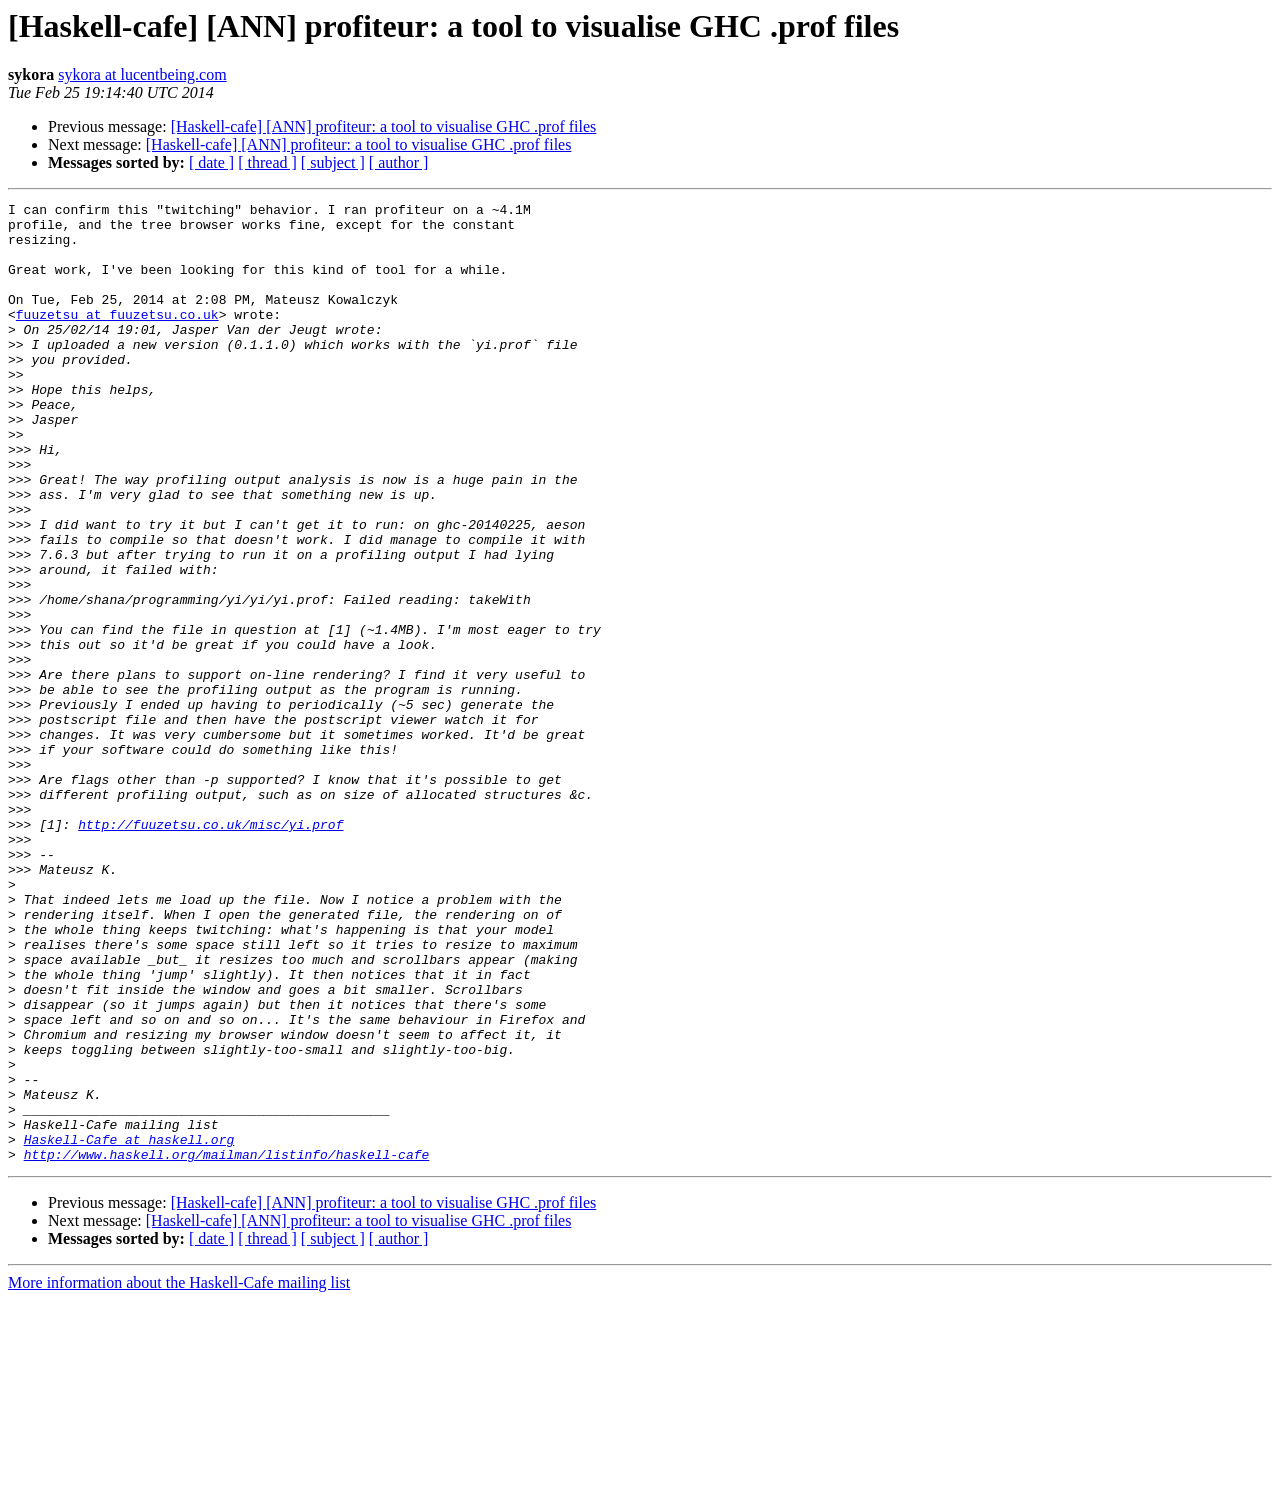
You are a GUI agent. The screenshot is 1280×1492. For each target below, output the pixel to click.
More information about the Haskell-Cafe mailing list (179, 1474)
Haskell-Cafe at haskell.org (129, 1328)
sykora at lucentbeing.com (142, 74)
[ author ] (399, 162)
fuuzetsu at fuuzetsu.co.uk (117, 338)
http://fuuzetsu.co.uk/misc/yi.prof (210, 950)
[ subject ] (333, 162)
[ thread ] (267, 162)
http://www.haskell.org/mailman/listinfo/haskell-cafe (227, 1346)
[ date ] (211, 162)
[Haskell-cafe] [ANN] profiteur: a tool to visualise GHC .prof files (384, 126)
